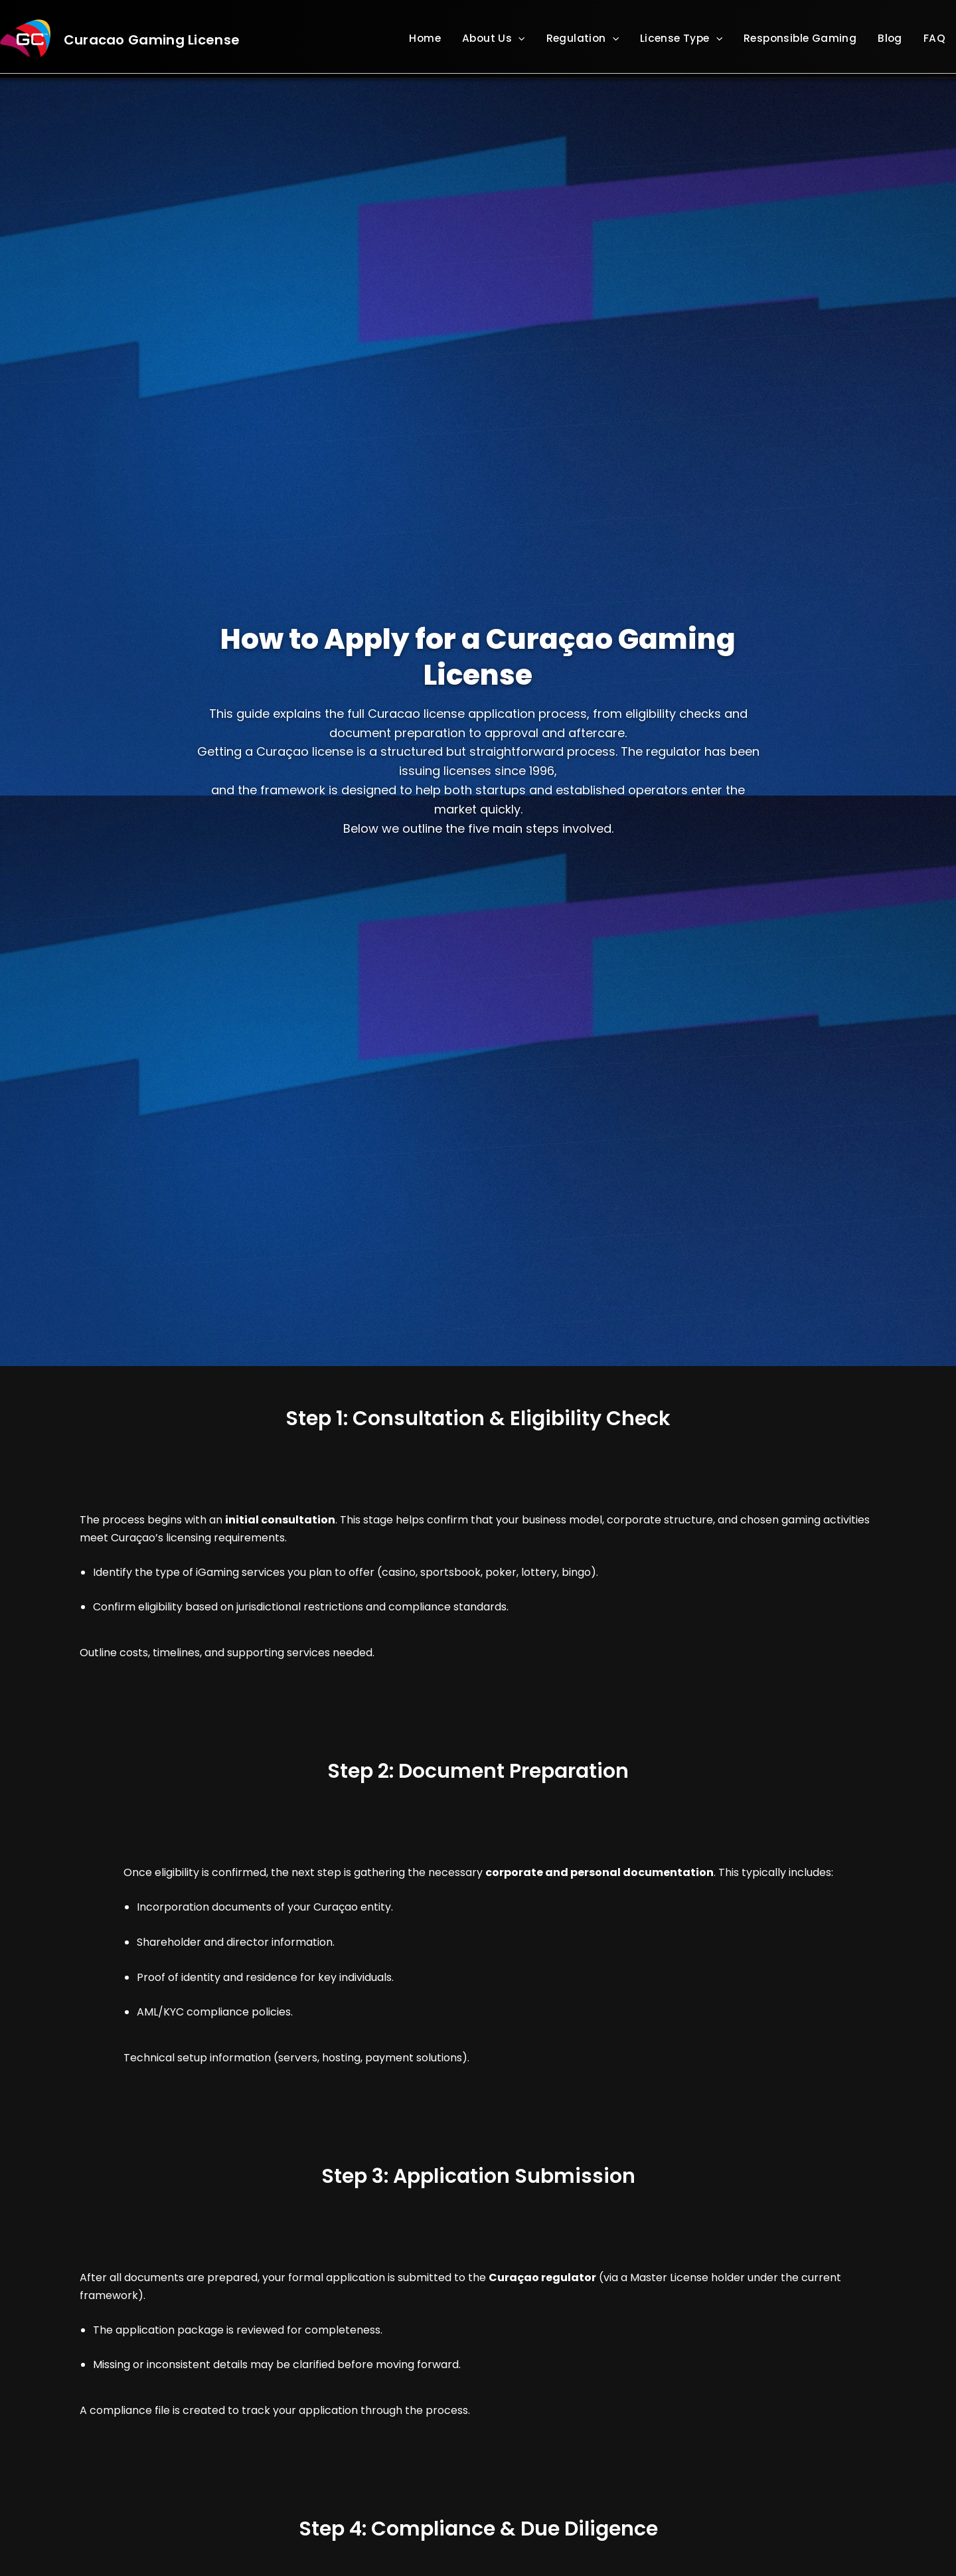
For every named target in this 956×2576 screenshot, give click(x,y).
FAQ (934, 38)
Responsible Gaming (800, 38)
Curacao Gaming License (152, 40)
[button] (518, 39)
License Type (681, 38)
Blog (890, 38)
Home (425, 38)
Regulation (582, 38)
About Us (493, 38)
